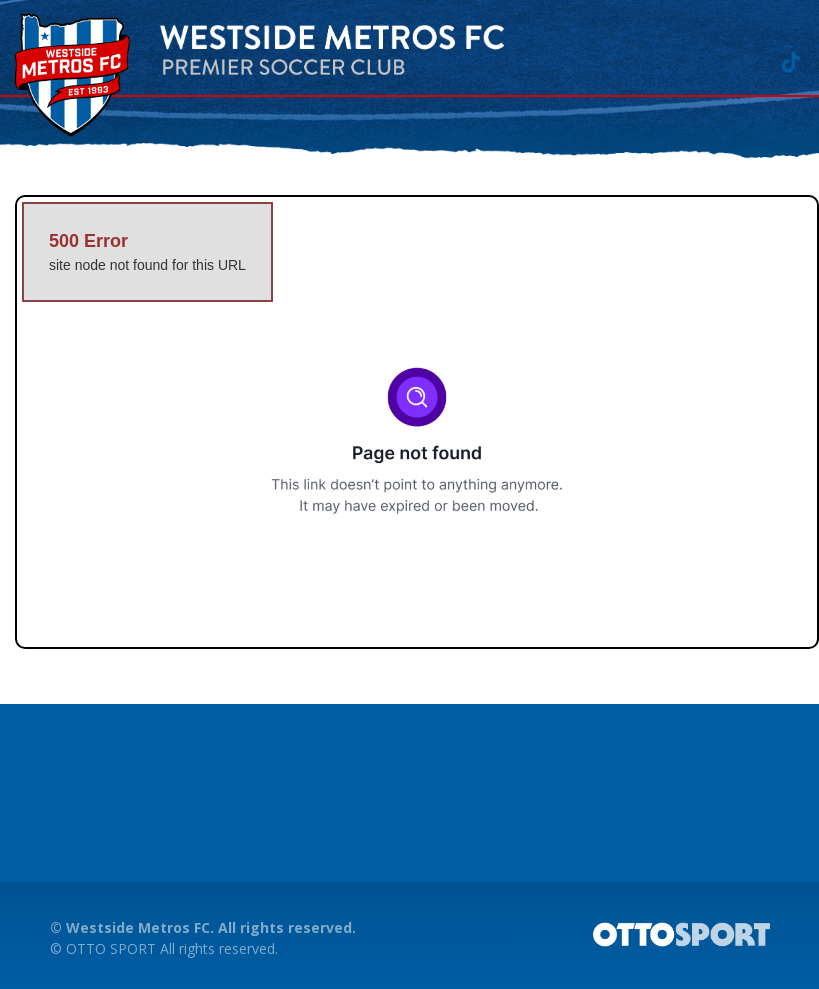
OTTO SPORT (111, 948)
